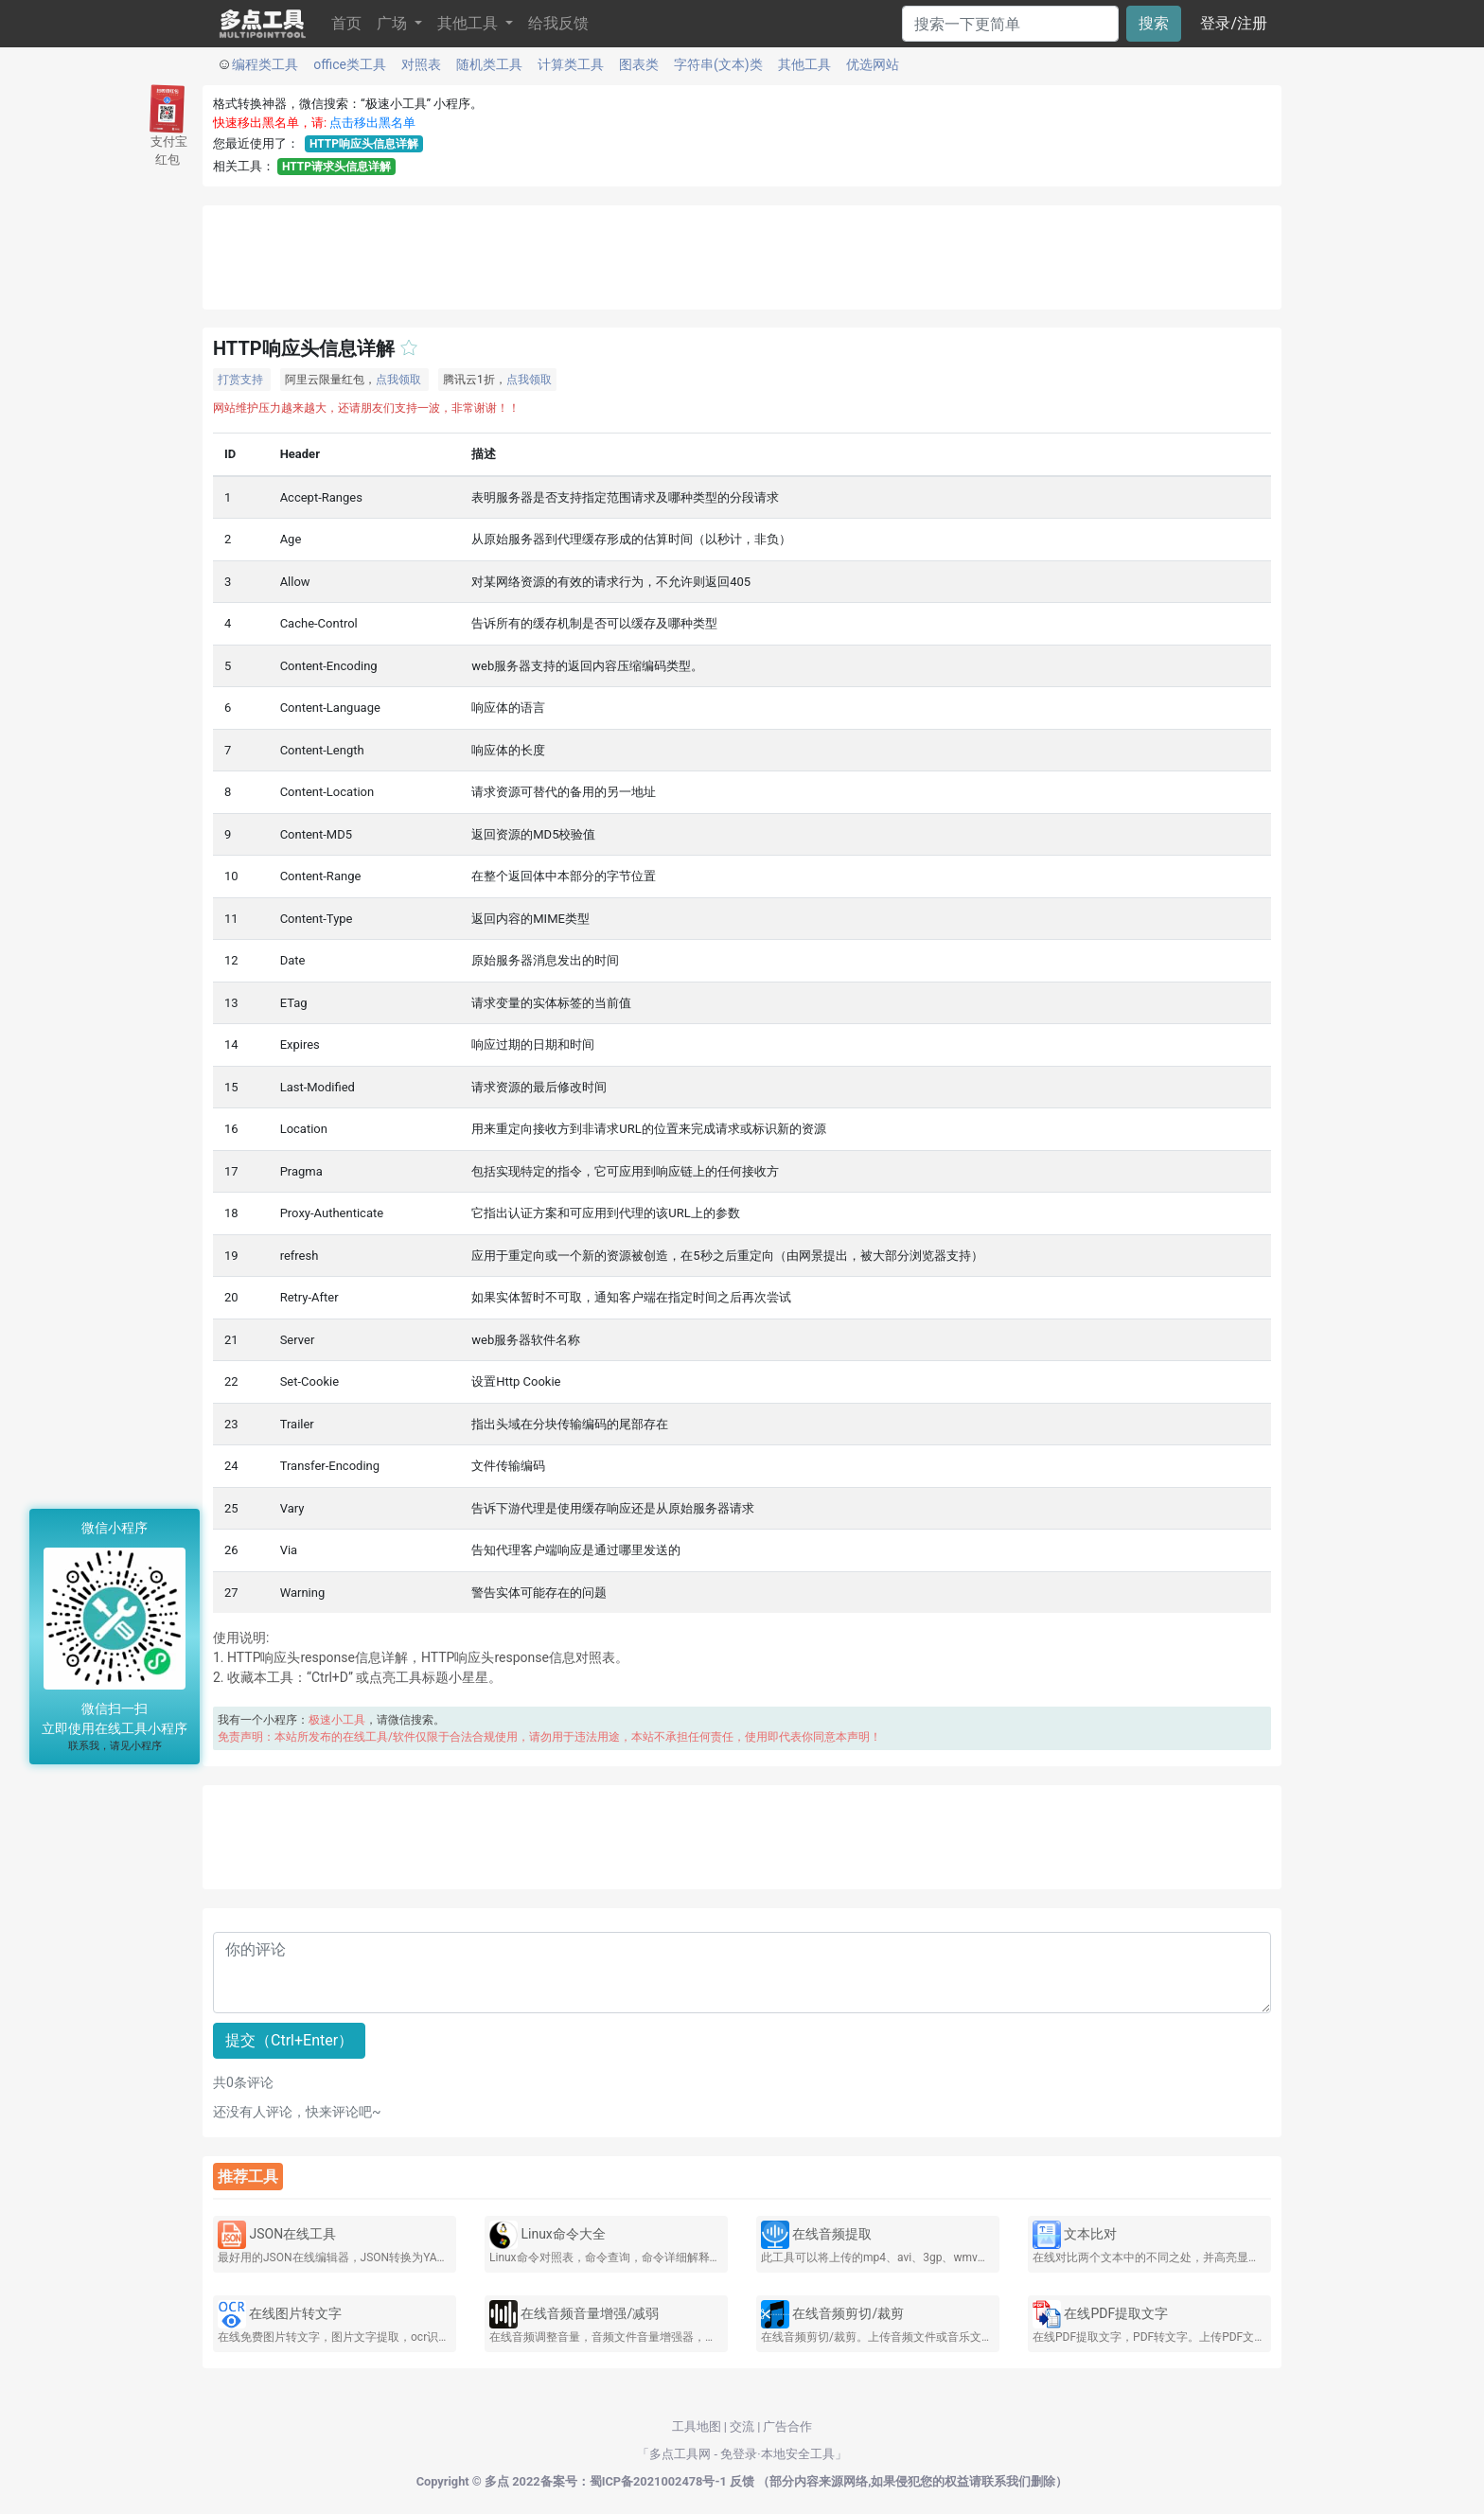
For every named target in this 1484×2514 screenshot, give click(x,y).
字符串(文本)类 (718, 64)
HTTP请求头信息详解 (336, 166)
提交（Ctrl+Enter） (289, 2040)
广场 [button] (394, 23)
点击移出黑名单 (372, 122)
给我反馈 (558, 23)
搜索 (1154, 23)
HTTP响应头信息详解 (363, 143)
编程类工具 (265, 64)
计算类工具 (571, 64)
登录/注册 (1233, 23)
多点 (497, 2481)
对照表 (421, 64)
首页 (346, 23)
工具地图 (696, 2426)
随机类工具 (489, 64)
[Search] (1010, 24)
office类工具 (349, 64)
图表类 (639, 64)
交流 (742, 2426)
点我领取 (398, 379)
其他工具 (804, 64)
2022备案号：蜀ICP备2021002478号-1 (619, 2481)
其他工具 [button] (469, 23)
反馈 (742, 2481)
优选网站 (872, 64)
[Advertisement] (742, 257)
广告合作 (787, 2426)
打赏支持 (240, 379)
